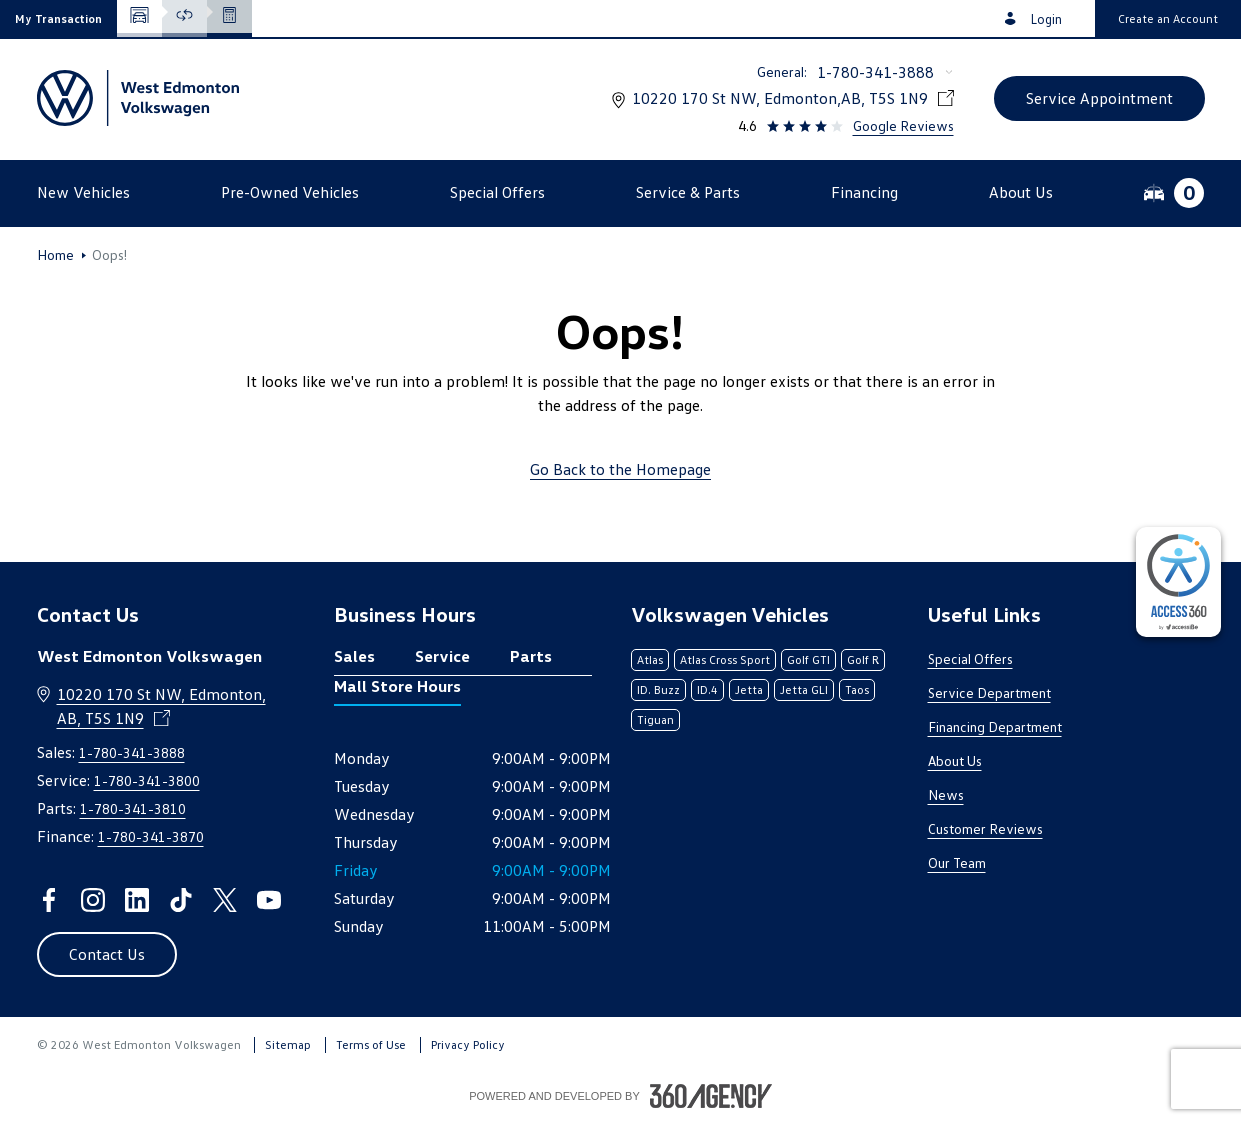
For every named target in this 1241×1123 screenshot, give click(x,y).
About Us (955, 760)
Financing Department (995, 726)
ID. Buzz (658, 689)
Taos (857, 689)
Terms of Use (371, 1044)
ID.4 (707, 689)
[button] (58, 18)
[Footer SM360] (711, 1096)
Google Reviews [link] (903, 125)
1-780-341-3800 (147, 780)
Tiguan (655, 719)
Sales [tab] (354, 656)
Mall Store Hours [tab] (397, 686)
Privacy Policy (468, 1044)
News (946, 794)
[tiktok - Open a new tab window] (181, 900)
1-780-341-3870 (151, 836)
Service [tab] (442, 656)
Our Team (957, 862)
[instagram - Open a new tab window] (93, 900)
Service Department (989, 692)
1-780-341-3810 (133, 808)
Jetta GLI (804, 689)
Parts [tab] (531, 656)
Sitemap (288, 1044)
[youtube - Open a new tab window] (269, 900)
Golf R (863, 659)
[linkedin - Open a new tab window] (137, 900)
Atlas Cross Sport (725, 659)
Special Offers (970, 658)
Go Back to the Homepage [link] (620, 469)
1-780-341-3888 (875, 72)
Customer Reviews (985, 828)
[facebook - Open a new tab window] (49, 900)
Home (55, 255)
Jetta (749, 689)
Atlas (650, 659)
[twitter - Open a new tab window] (225, 900)
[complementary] (1178, 582)
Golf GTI (808, 659)
